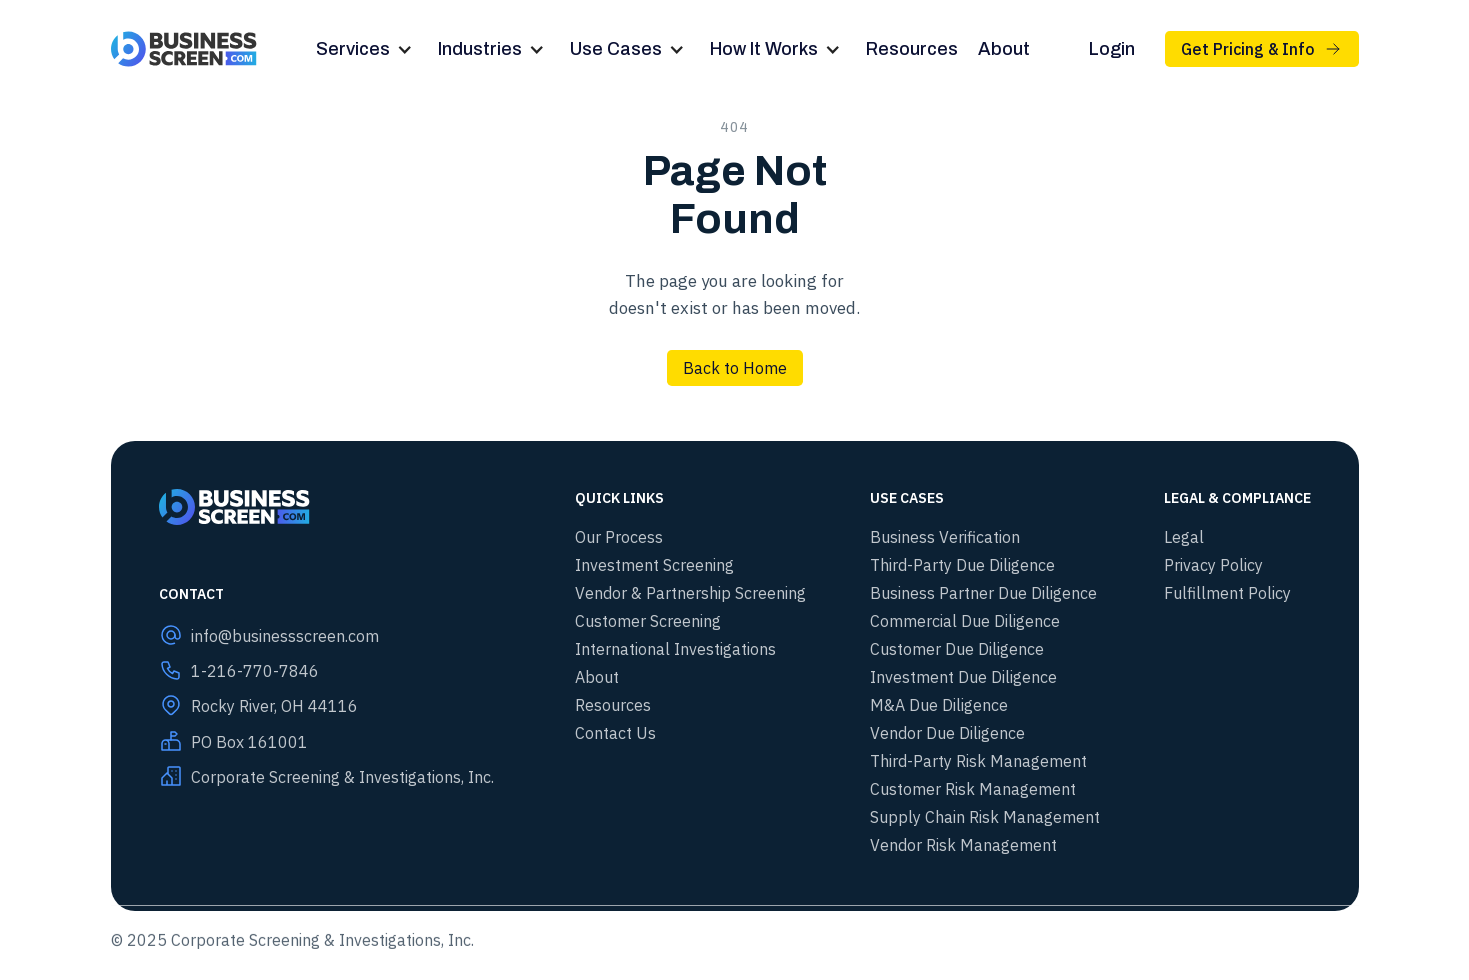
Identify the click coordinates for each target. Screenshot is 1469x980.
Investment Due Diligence (963, 677)
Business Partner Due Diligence (983, 593)
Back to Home (735, 368)
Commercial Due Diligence (965, 621)
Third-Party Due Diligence (962, 565)
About (1004, 49)
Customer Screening (648, 621)
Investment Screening (654, 565)
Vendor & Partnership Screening (690, 593)
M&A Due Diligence (939, 705)
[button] (367, 49)
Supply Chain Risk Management (985, 817)
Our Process (619, 537)
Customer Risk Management (973, 789)
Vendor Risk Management (963, 845)
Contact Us (615, 733)
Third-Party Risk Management (978, 761)
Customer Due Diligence (957, 649)
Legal (1184, 537)
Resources (912, 49)
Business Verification (945, 537)
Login (1112, 49)
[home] (184, 49)
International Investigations (675, 649)
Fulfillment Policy (1227, 593)
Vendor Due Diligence (947, 733)
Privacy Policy (1213, 565)
